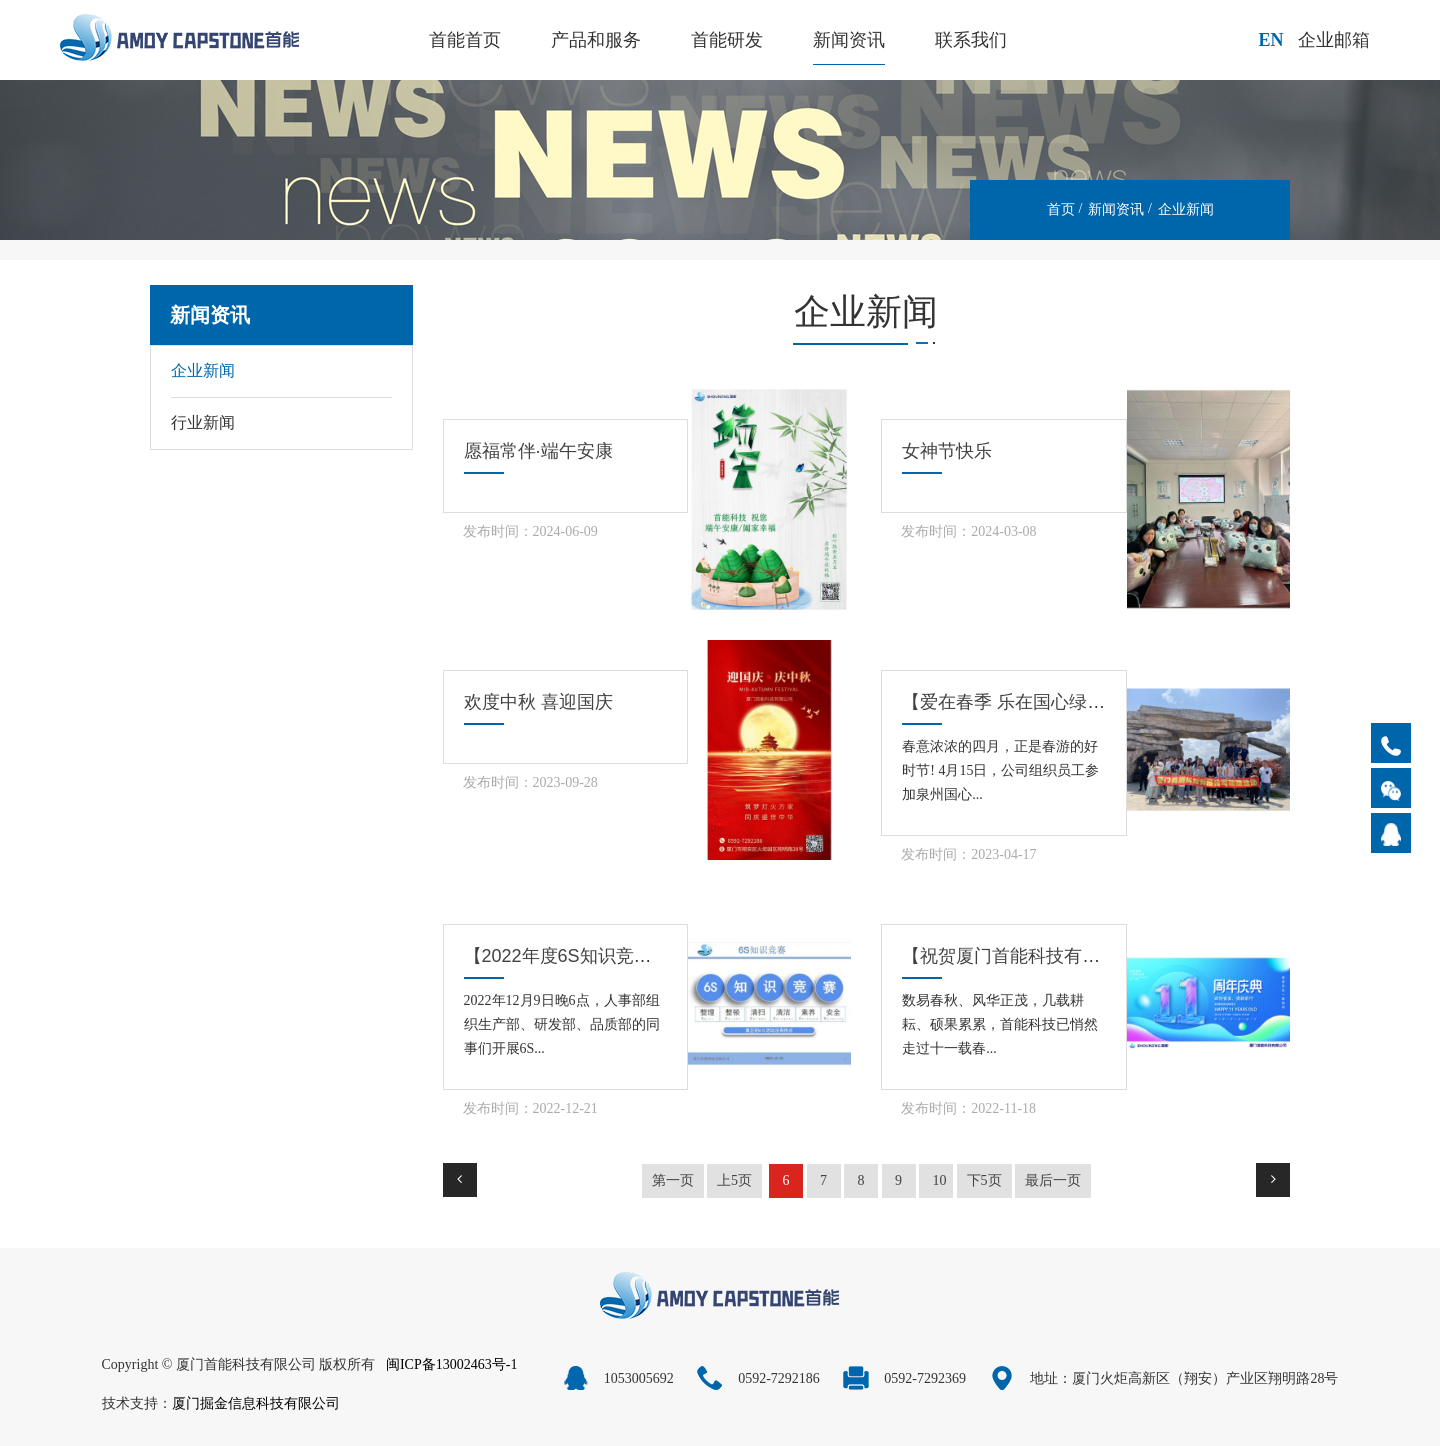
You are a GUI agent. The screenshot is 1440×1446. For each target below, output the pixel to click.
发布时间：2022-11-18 (968, 1108)
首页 (1061, 209)
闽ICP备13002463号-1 (451, 1364)
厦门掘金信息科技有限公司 (256, 1403)
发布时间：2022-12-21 (530, 1108)
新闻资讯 (849, 40)
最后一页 (1053, 1180)
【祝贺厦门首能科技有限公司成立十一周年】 (1082, 956)
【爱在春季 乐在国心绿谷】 (1012, 702)
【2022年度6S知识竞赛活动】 (585, 956)
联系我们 (971, 40)
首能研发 (727, 40)
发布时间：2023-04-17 (968, 854)
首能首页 (465, 40)
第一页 (673, 1180)
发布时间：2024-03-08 (968, 531)
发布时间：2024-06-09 (530, 531)
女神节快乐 (947, 451)
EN (1270, 40)
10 (939, 1180)
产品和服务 (596, 40)
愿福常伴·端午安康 (538, 451)
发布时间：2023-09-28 (530, 782)
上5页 (734, 1180)
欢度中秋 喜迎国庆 (538, 702)
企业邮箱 (1334, 40)
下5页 (984, 1180)
